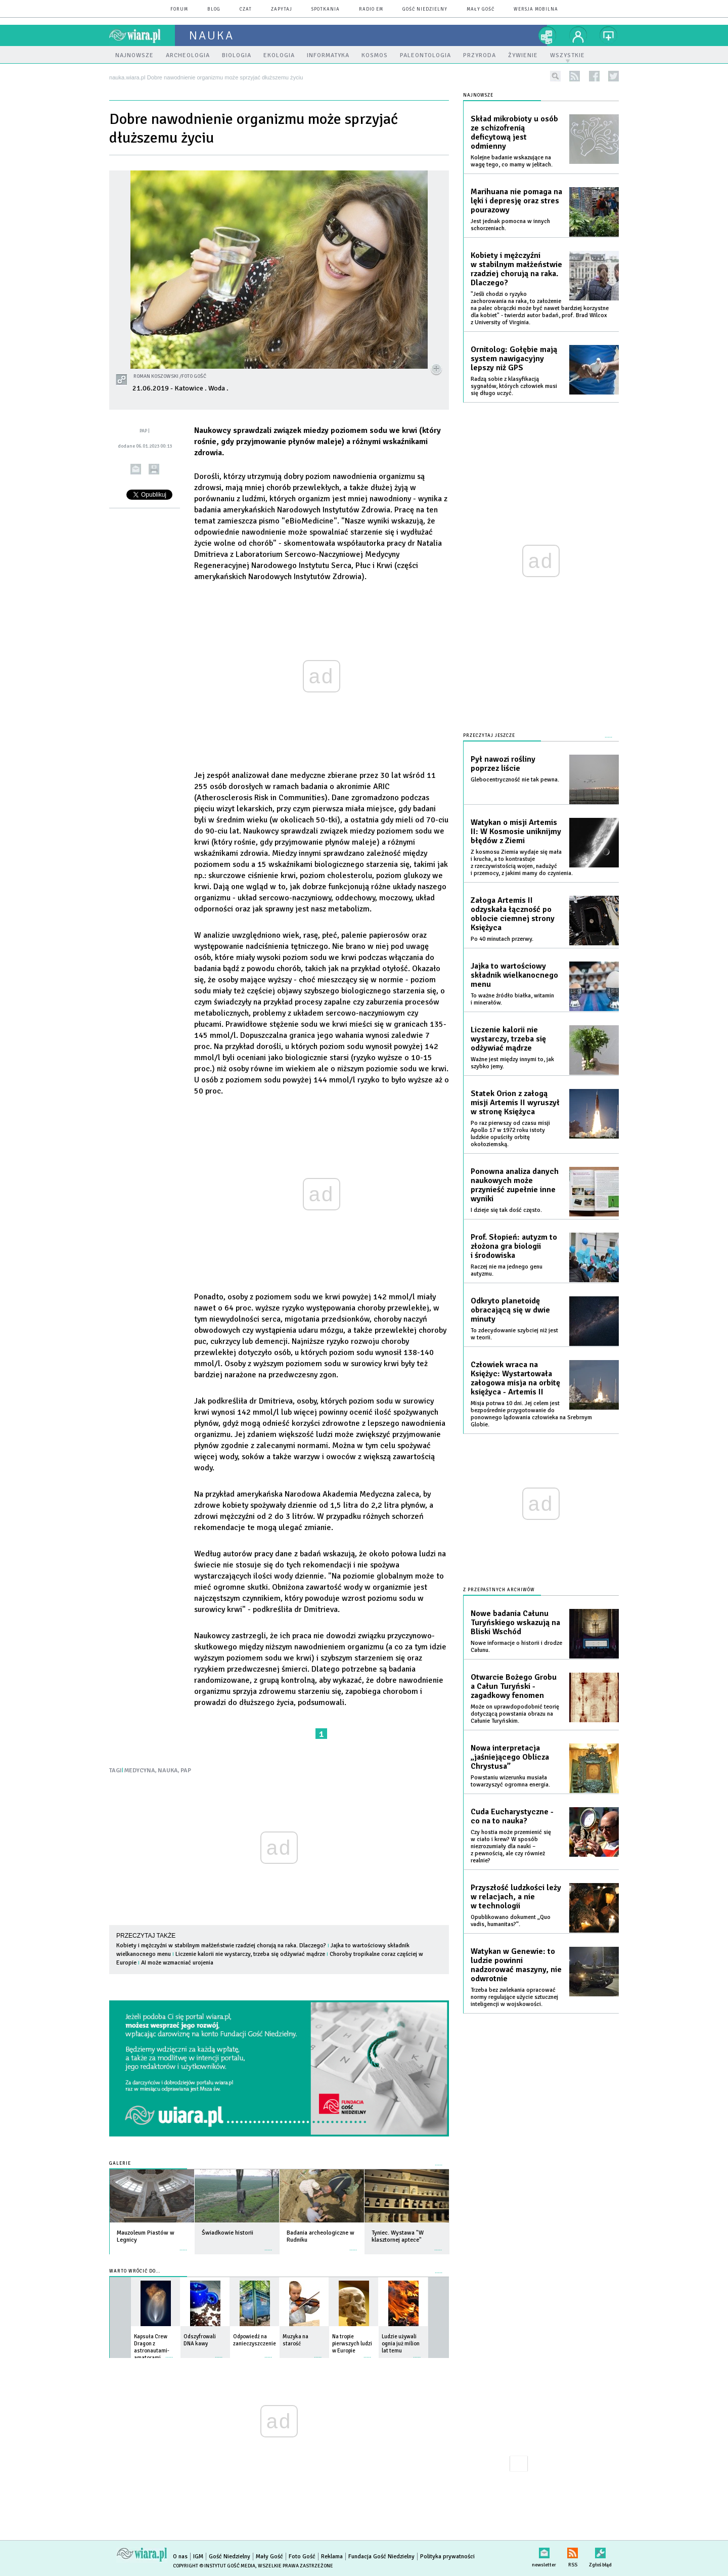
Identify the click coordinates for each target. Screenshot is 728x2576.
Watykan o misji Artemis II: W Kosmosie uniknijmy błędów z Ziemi (516, 831)
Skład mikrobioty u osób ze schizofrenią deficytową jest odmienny (514, 132)
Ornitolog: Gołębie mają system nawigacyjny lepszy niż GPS (514, 358)
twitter (613, 76)
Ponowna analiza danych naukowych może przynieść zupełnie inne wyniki (515, 1185)
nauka (211, 35)
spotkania (325, 9)
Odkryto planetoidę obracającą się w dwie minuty (510, 1310)
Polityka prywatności (447, 2556)
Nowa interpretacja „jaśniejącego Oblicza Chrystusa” (510, 1757)
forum (179, 9)
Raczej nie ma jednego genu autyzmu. (506, 1270)
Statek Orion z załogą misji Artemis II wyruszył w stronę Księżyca (515, 1102)
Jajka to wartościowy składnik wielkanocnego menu (514, 975)
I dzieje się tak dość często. (506, 1210)
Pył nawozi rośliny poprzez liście (503, 764)
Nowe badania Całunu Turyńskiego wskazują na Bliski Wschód (515, 1622)
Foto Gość (302, 2556)
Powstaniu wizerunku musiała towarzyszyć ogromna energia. (510, 1781)
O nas (180, 2556)
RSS (572, 2551)
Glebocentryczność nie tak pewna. (515, 779)
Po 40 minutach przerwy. (502, 939)
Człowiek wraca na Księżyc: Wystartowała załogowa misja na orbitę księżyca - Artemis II (515, 1378)
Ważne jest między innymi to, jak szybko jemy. (512, 1063)
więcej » (183, 2245)
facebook (594, 76)
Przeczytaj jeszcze (489, 735)
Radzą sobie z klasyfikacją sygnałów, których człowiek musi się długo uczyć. (514, 386)
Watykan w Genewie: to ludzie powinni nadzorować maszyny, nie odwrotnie (516, 1965)
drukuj (154, 469)
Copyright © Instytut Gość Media (214, 2566)
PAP (185, 1770)
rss (574, 76)
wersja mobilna (536, 9)
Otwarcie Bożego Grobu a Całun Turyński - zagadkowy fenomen (514, 1686)
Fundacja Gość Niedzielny (381, 2556)
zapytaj (281, 9)
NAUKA (168, 1770)
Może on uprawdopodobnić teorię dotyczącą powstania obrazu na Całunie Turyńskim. (515, 1714)
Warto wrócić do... (134, 2271)
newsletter (544, 2551)
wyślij (135, 469)
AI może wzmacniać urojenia (177, 1963)
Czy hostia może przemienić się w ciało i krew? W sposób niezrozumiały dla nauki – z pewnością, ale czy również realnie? (511, 1846)
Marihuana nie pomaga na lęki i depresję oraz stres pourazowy (516, 200)
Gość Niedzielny (424, 9)
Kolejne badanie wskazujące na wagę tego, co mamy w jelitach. (512, 161)
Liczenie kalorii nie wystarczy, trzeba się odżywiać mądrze (250, 1954)
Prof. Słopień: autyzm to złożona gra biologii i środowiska (514, 1246)
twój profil (578, 35)
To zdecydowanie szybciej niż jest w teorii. (514, 1334)
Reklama (332, 2556)
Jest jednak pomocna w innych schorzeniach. (510, 224)
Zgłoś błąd (600, 2551)
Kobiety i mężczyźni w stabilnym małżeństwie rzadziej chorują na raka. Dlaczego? (221, 1945)
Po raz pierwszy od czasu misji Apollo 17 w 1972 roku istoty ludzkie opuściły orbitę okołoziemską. (510, 1133)
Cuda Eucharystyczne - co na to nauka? (512, 1816)
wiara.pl (142, 35)
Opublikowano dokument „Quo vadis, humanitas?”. (511, 1920)
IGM (198, 2556)
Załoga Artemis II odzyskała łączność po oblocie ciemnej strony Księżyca (513, 914)
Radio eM (371, 9)
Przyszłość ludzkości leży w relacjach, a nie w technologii (516, 1896)
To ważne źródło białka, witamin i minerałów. (512, 999)
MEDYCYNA (139, 1770)
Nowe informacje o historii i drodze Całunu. (516, 1646)
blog (213, 9)
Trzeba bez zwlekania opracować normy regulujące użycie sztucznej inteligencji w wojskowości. (514, 1997)
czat (246, 9)
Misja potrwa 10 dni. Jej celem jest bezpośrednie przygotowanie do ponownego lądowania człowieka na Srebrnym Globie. (531, 1414)
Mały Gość (480, 9)
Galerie (120, 2163)
